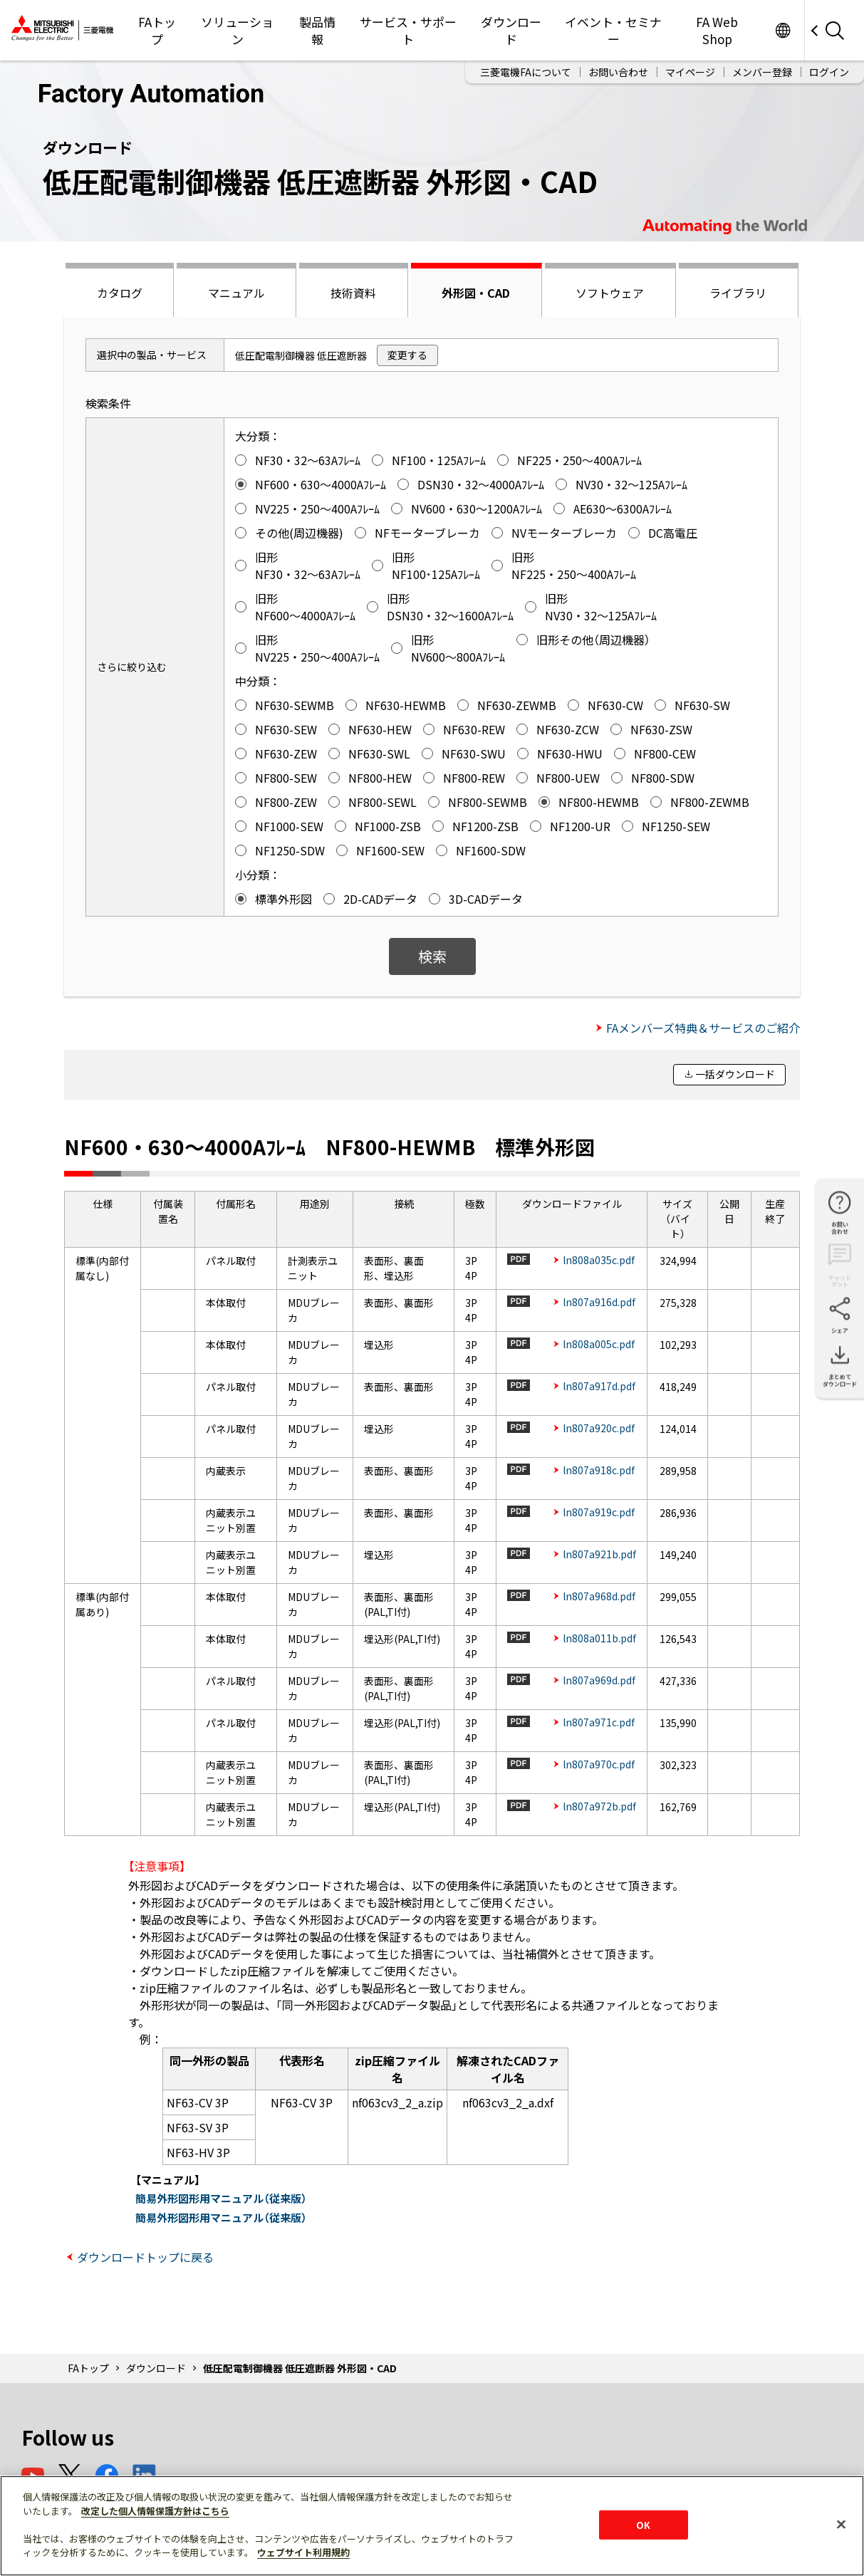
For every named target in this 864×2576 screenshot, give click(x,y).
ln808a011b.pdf (599, 1638)
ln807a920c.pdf (599, 1428)
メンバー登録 (762, 72)
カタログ (119, 292)
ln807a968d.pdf (599, 1596)
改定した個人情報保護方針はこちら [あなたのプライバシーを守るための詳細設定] (155, 2511)
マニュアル (236, 292)
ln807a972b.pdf (599, 1806)
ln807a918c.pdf (599, 1470)
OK (643, 2524)
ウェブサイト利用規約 (303, 2552)
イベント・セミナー (613, 30)
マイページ (690, 72)
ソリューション (237, 30)
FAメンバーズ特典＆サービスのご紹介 (703, 1027)
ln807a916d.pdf (599, 1302)
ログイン (829, 72)
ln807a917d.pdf (599, 1386)
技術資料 (353, 292)
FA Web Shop (717, 30)
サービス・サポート (408, 30)
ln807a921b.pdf (599, 1554)
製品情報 (317, 30)
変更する (407, 355)
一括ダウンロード (735, 1074)
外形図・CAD (476, 292)
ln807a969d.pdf (599, 1680)
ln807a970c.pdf (599, 1764)
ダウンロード (511, 30)
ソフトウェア (610, 292)
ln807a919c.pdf (599, 1512)
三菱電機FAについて (525, 72)
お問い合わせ (618, 72)
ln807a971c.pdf (599, 1722)
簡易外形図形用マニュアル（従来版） (221, 2198)
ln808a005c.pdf (599, 1344)
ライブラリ (737, 292)
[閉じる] (841, 2524)
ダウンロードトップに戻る (145, 2256)
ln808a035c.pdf (599, 1260)
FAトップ (157, 30)
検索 (432, 956)
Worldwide (782, 30)
